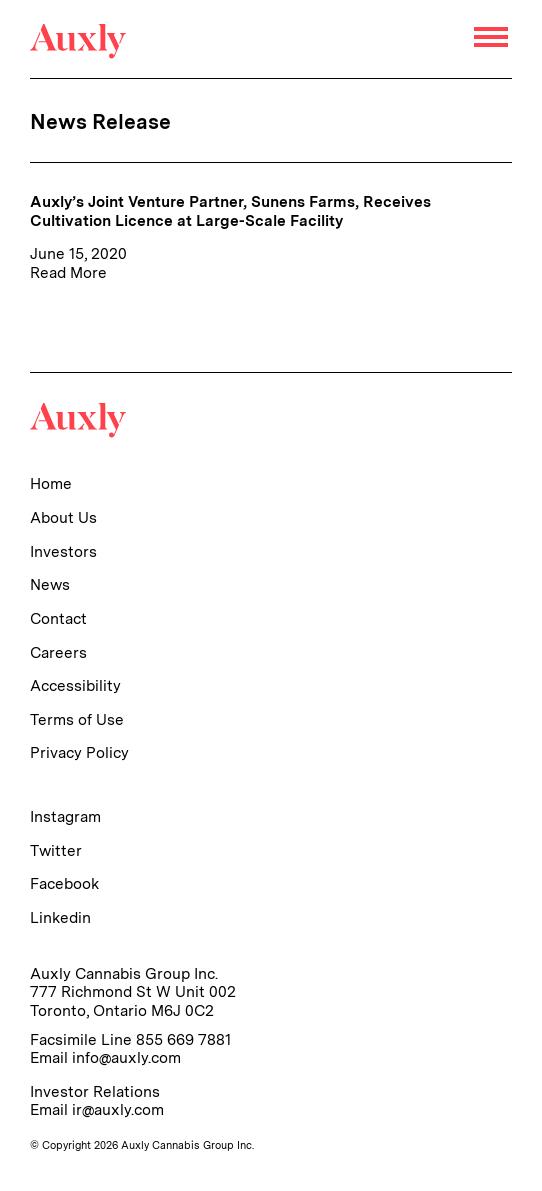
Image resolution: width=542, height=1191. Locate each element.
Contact (58, 618)
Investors (63, 551)
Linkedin (60, 917)
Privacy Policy (79, 752)
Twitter (56, 850)
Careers (58, 652)
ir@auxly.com (118, 1109)
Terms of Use (77, 719)
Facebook (64, 883)
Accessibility (75, 685)
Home (51, 483)
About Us (63, 517)
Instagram (65, 816)
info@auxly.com (126, 1057)
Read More (68, 272)
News (50, 584)
